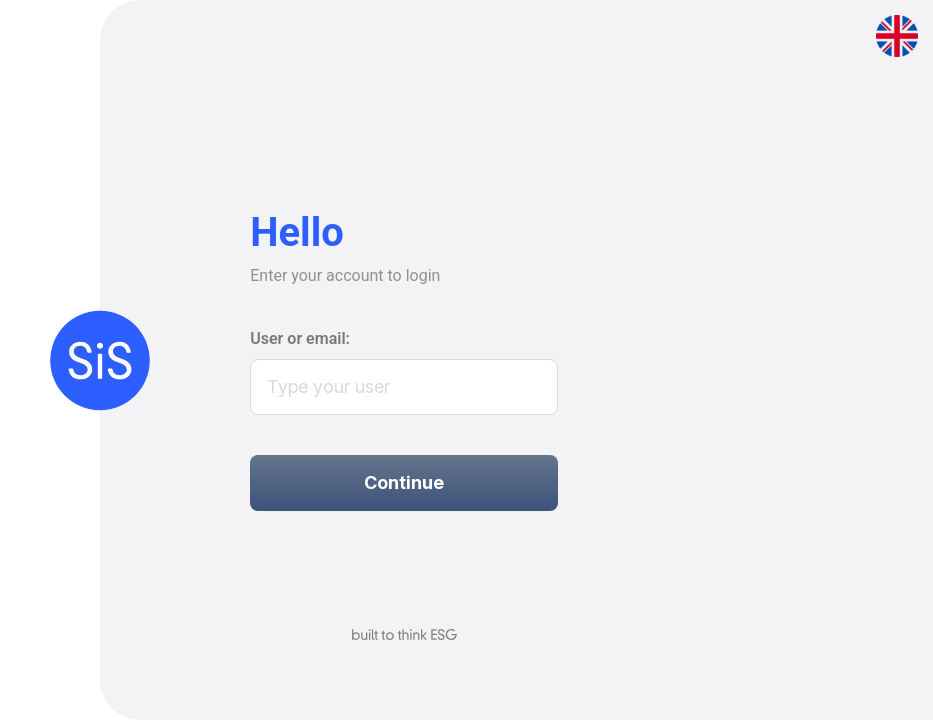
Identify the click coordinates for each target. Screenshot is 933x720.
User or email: (300, 338)
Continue (404, 482)
